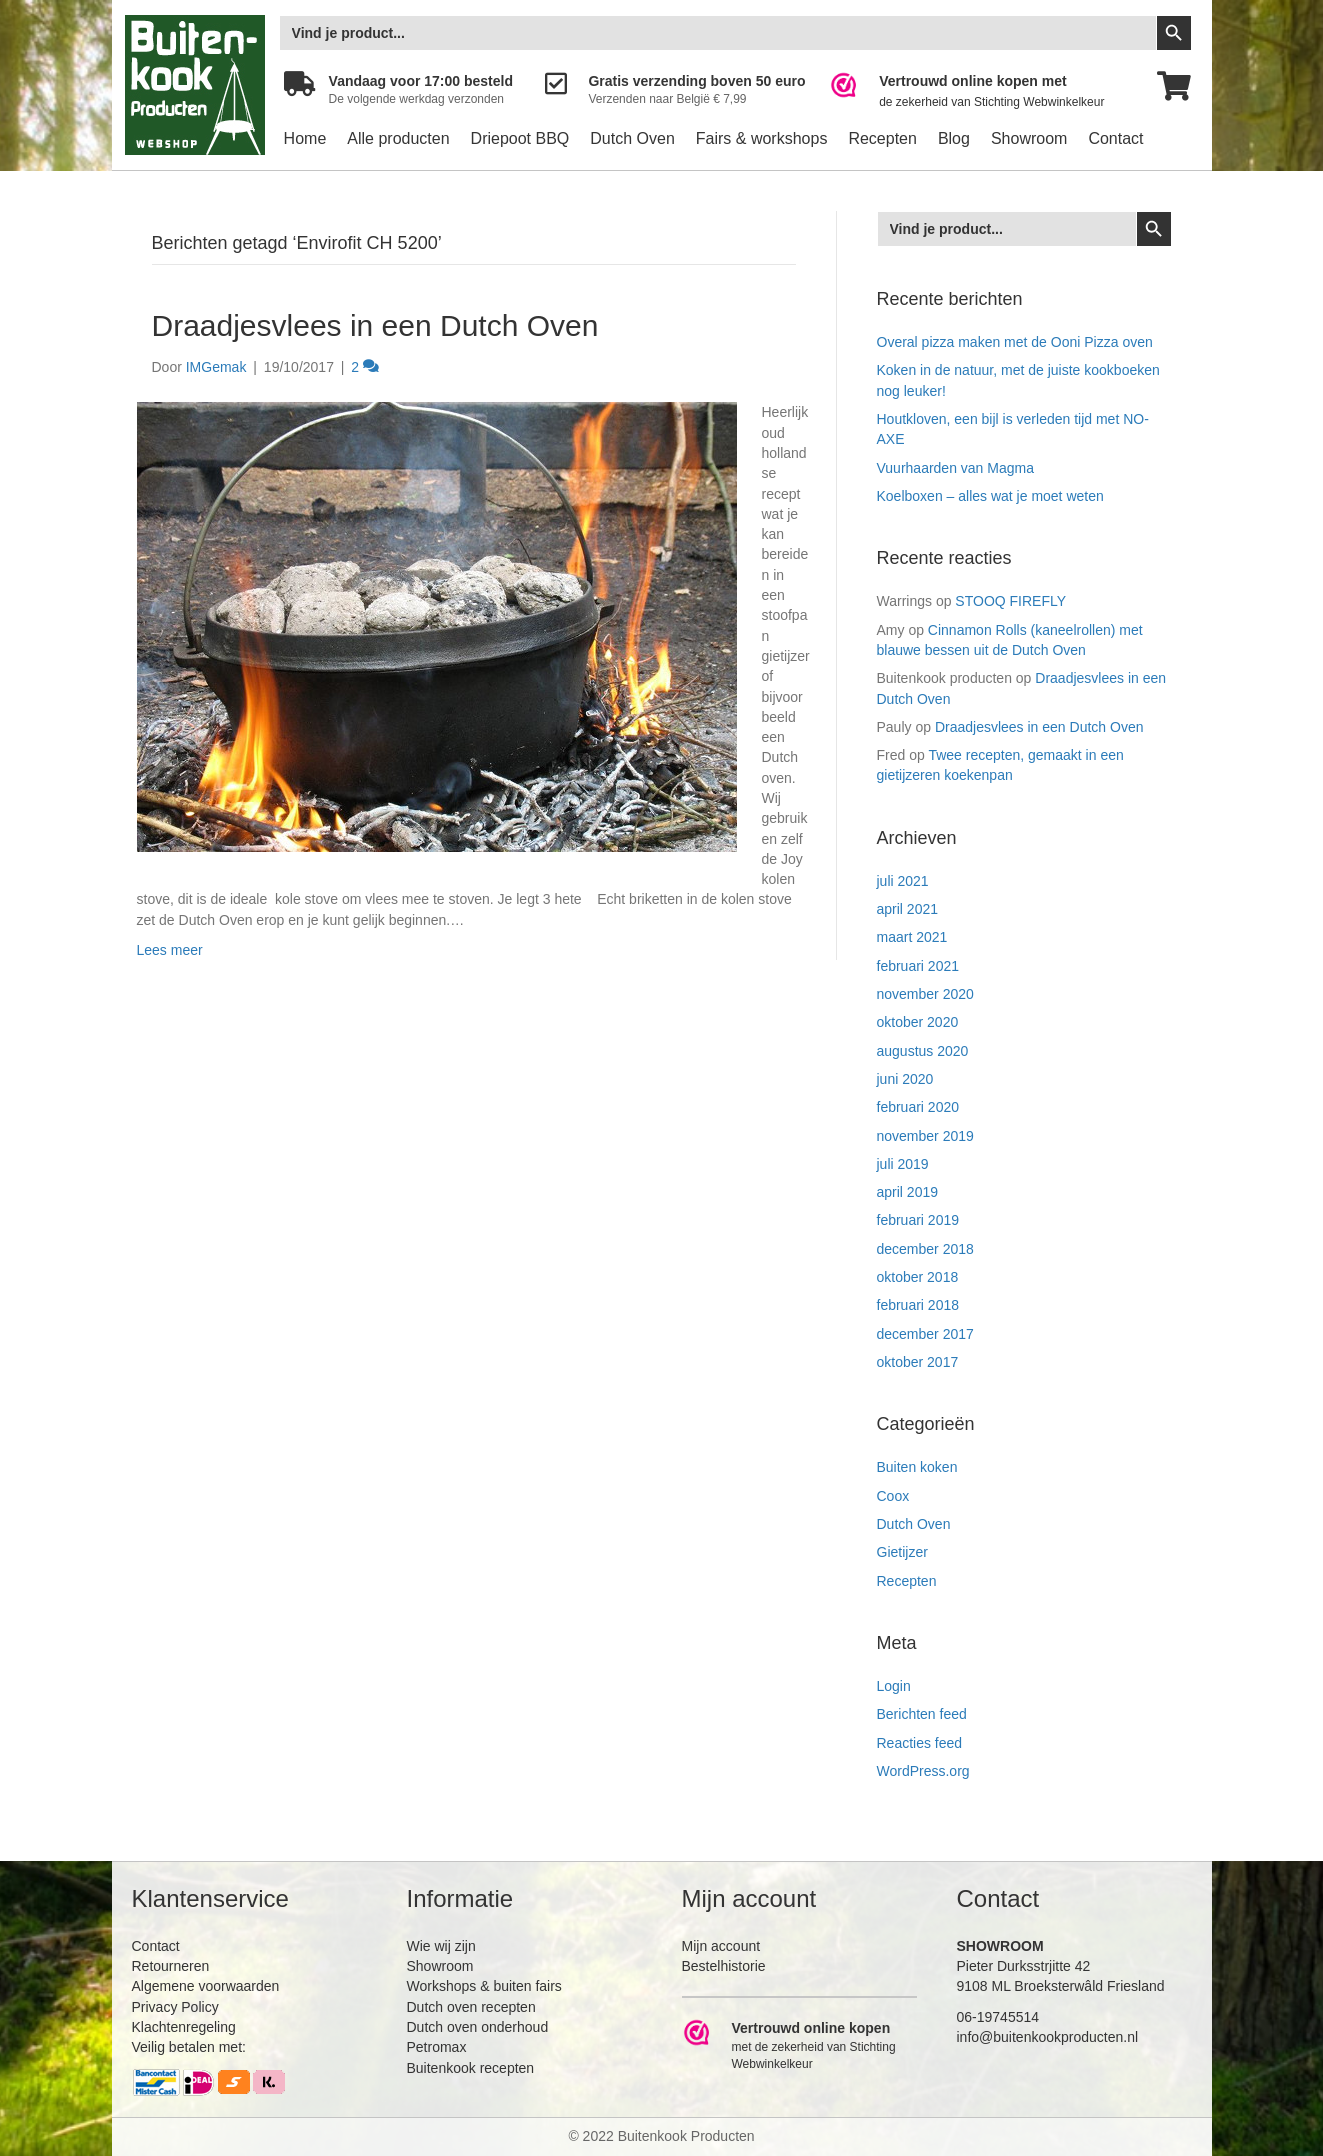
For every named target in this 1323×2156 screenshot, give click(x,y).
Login (894, 1686)
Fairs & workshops (762, 138)
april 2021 (908, 909)
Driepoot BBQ (520, 138)
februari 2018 (918, 1305)
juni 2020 (905, 1079)
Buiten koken (917, 1467)
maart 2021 (912, 937)
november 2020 (925, 994)
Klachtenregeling (184, 2027)
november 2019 (925, 1136)
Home (305, 138)
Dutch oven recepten (471, 2007)
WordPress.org (923, 1771)
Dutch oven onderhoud (478, 2027)
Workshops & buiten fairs (484, 1986)
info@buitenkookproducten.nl (1048, 2037)
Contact (1115, 138)
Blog (954, 138)
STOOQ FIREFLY (1010, 601)
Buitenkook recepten (471, 2068)
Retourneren (171, 1966)
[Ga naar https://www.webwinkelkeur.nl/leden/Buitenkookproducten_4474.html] (980, 91)
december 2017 (925, 1334)
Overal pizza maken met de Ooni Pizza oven (1015, 342)
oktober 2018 (918, 1277)
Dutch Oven (632, 138)
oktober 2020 (918, 1022)
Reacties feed (920, 1743)
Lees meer (170, 950)
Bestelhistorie (724, 1966)
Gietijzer (902, 1552)
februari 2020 (918, 1107)
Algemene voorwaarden (206, 1986)
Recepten (882, 138)
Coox (893, 1496)
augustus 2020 (923, 1051)
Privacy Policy (175, 2007)
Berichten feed (922, 1714)
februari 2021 (918, 966)
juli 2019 (903, 1164)
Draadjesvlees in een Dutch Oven (375, 325)
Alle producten (398, 138)
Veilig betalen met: (189, 2047)
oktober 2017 (918, 1362)
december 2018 (925, 1249)
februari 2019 (918, 1220)
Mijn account (721, 1946)
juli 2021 (903, 881)
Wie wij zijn (441, 1946)
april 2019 (908, 1192)
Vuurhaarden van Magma (955, 468)
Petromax (437, 2047)
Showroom (1029, 138)
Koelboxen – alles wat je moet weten (990, 496)
